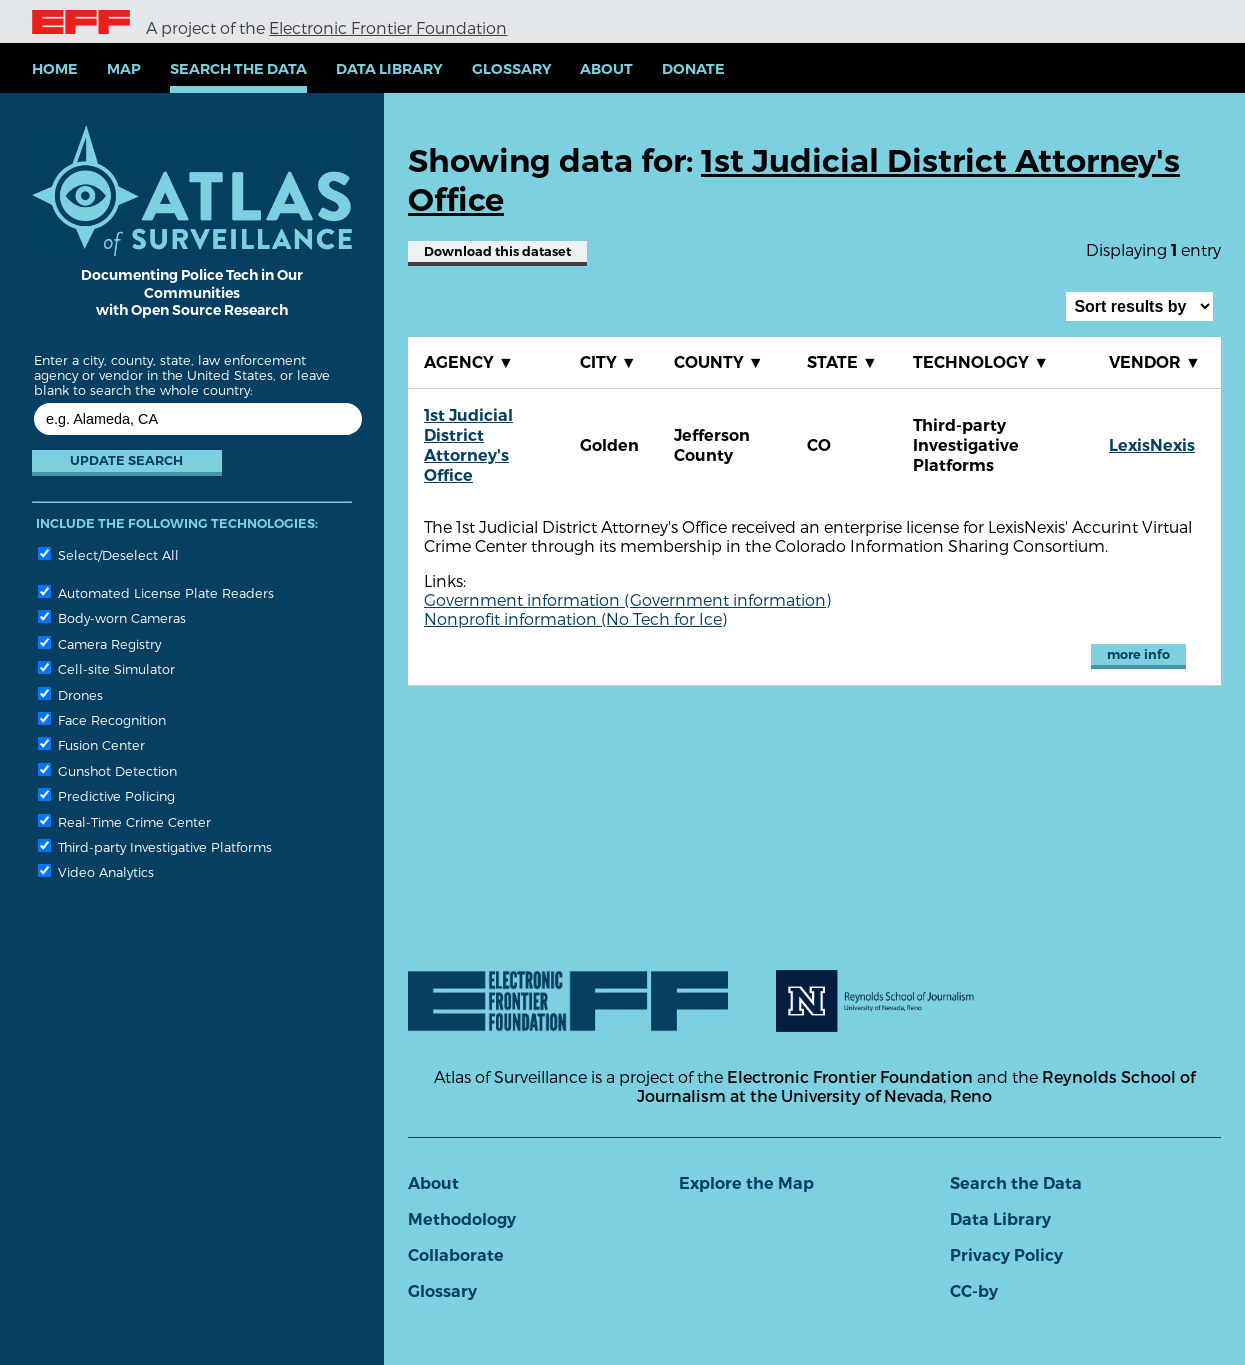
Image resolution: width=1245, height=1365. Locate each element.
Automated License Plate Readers (156, 592)
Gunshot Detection (107, 770)
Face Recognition (102, 719)
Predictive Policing (106, 795)
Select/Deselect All (108, 554)
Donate (693, 69)
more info (1138, 654)
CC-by (974, 1291)
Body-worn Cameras (112, 617)
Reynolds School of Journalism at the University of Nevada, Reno (916, 1086)
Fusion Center (91, 744)
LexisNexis (1152, 445)
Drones (70, 694)
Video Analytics (96, 871)
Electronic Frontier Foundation (388, 27)
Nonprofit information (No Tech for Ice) (575, 618)
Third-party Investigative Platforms (155, 846)
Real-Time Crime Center (124, 821)
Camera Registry (99, 643)
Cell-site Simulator (106, 668)
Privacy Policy (1006, 1255)
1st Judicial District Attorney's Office (468, 445)
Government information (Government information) (627, 599)
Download (497, 251)
